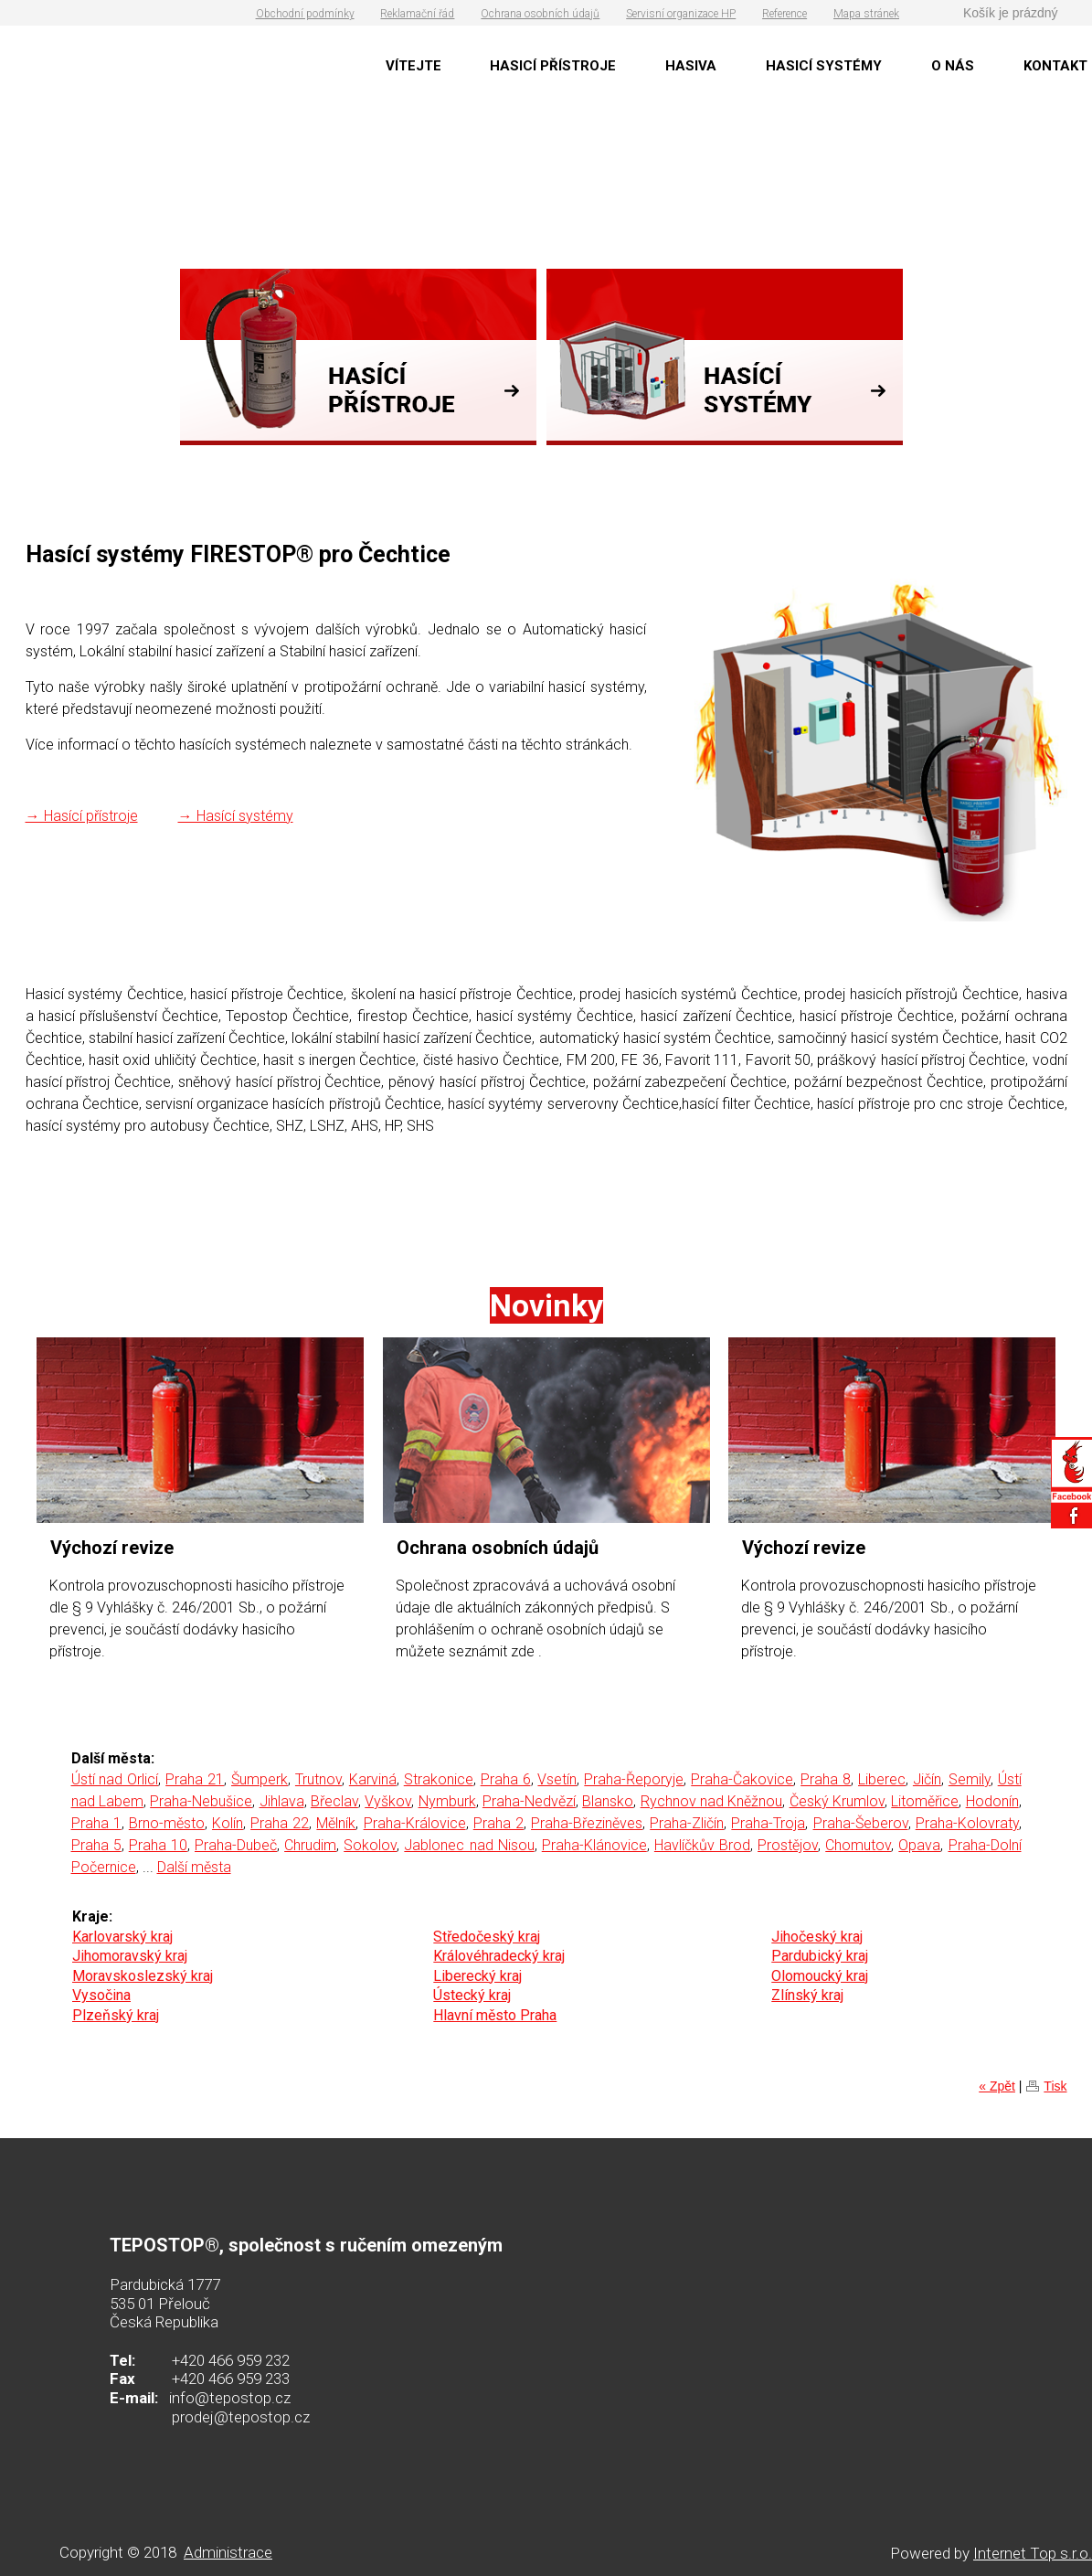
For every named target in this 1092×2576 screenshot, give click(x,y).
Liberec (882, 1779)
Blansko (607, 1801)
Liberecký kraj (477, 1976)
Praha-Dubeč (236, 1845)
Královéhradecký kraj (499, 1955)
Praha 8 (825, 1779)
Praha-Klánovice (594, 1845)
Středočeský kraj (486, 1936)
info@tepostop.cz (230, 2398)
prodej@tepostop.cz (241, 2417)
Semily (970, 1779)
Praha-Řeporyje (634, 1779)
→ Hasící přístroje (82, 816)
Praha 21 (194, 1779)
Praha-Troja (768, 1823)
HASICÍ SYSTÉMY (824, 66)
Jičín (927, 1779)
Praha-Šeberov (860, 1823)
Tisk (1055, 2086)
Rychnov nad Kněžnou (712, 1801)
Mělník (335, 1823)
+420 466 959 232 (231, 2360)
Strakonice (438, 1779)
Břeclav (334, 1801)
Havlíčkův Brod (702, 1845)
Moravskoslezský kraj (142, 1976)
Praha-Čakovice (742, 1779)
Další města (194, 1867)
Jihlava (282, 1801)
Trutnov (318, 1779)
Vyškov (388, 1801)
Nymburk (447, 1801)
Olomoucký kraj (819, 1976)
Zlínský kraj (807, 1995)
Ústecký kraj (472, 1995)
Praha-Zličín (687, 1823)
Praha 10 (158, 1845)
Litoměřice (925, 1801)
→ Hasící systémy (235, 816)
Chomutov (858, 1845)
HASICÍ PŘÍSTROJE (553, 66)
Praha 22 (279, 1823)
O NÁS (952, 66)
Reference (784, 13)
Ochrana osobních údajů (540, 13)
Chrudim (310, 1845)
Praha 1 (96, 1823)
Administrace (228, 2552)
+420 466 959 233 (231, 2378)
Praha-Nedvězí (529, 1801)
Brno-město (167, 1823)
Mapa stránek (866, 13)
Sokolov (370, 1845)
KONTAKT (1055, 66)
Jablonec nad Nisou (469, 1845)
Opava (919, 1845)
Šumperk (259, 1779)
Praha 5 (96, 1845)
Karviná (373, 1779)
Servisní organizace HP (681, 13)
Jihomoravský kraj (129, 1955)
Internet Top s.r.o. (1032, 2553)
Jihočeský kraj (817, 1936)
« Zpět (997, 2086)
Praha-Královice (415, 1823)
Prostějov (788, 1845)
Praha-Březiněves (586, 1823)
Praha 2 (498, 1823)
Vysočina (101, 1995)
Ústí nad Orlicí (115, 1779)
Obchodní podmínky (305, 13)
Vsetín (557, 1779)
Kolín (227, 1823)
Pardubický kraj (819, 1955)
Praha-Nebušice (201, 1801)
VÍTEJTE (413, 66)
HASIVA (690, 66)
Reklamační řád (417, 13)
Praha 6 (506, 1779)
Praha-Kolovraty (967, 1823)
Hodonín (992, 1801)
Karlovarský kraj (122, 1936)
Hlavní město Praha (495, 2015)
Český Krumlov (837, 1801)
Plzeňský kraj (115, 2015)
